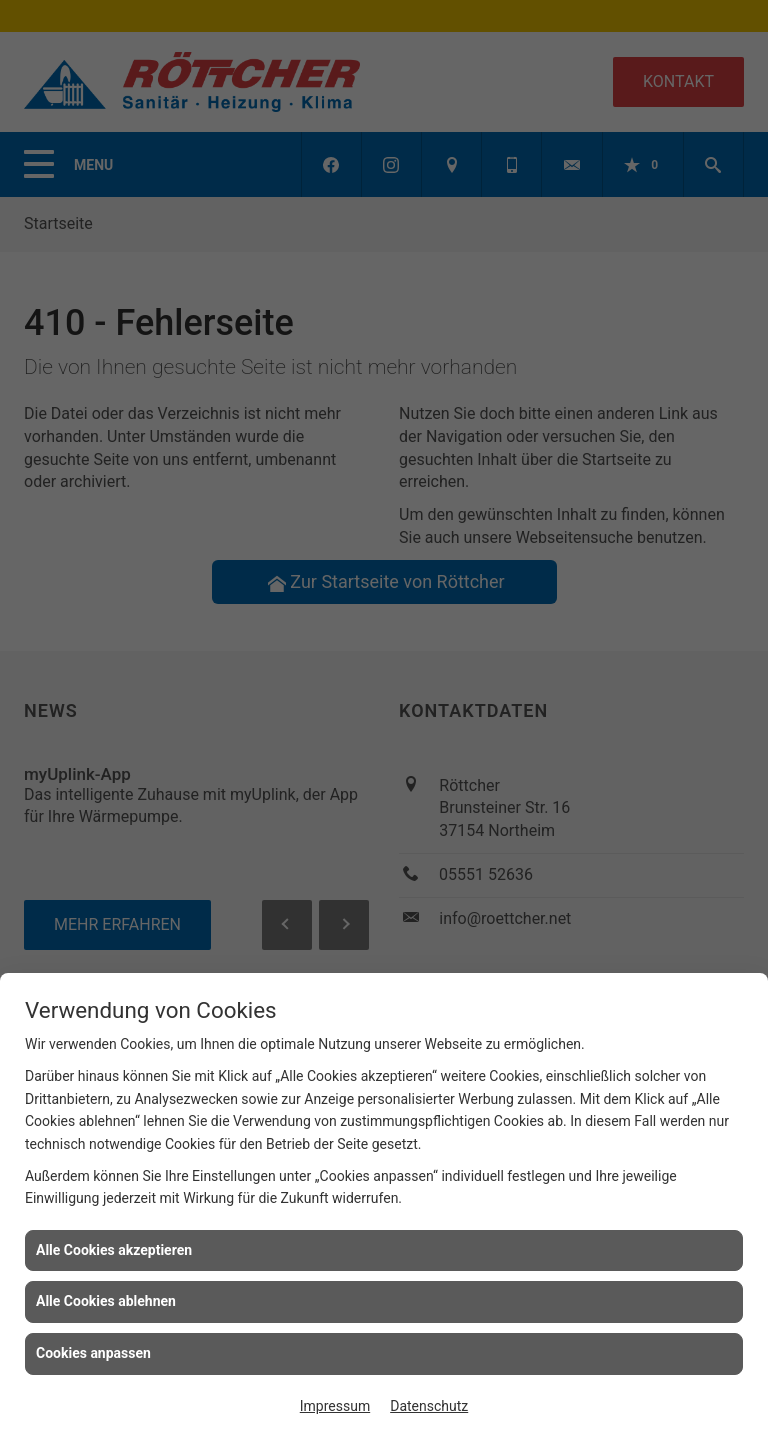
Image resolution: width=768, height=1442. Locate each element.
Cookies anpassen (93, 1353)
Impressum (335, 1406)
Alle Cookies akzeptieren (114, 1250)
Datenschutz (429, 1406)
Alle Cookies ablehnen (106, 1301)
